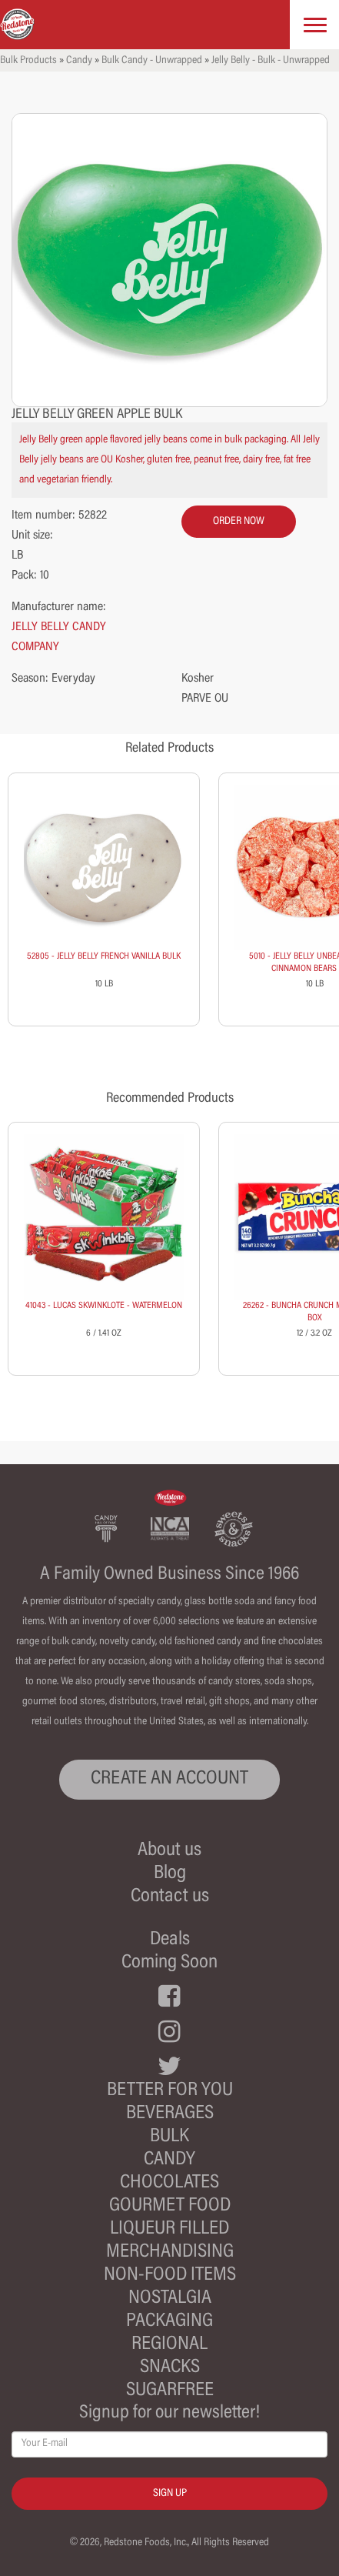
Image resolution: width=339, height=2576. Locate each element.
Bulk (169, 2137)
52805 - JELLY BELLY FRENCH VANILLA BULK (104, 956)
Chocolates (169, 2183)
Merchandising (170, 2252)
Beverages (170, 2114)
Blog (170, 1874)
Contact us (170, 1897)
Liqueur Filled (169, 2229)
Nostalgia (169, 2298)
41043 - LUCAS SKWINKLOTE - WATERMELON (103, 1305)
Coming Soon (169, 1963)
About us (169, 1850)
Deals (170, 1940)
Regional (169, 2344)
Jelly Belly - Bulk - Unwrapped (270, 60)
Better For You (170, 2091)
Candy (79, 60)
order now (238, 521)
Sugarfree (170, 2391)
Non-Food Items (170, 2275)
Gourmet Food (170, 2206)
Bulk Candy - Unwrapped (151, 60)
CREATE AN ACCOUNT (169, 1779)
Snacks (170, 2367)
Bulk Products (28, 60)
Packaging (169, 2321)
